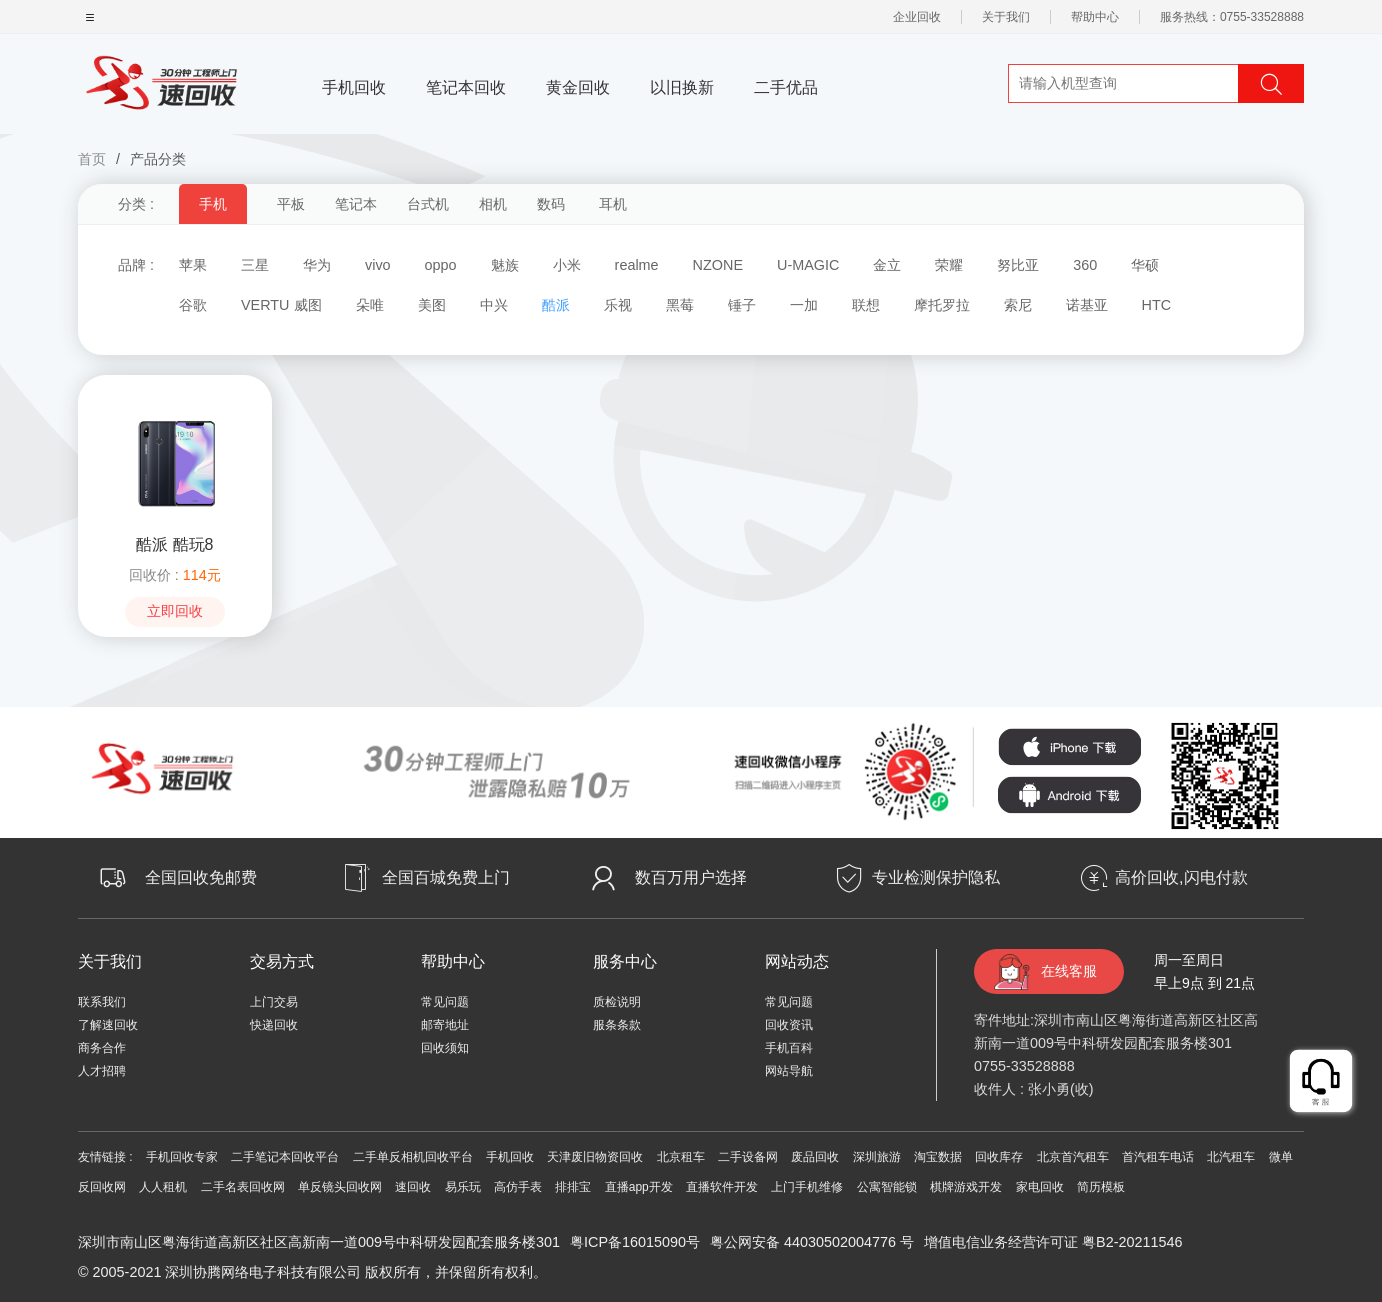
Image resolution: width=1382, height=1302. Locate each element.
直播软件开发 (722, 1187)
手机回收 (354, 87)
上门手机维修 (807, 1187)
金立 (887, 265)
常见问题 (445, 1002)
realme (637, 265)
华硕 (1145, 265)
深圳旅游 (877, 1157)
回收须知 (445, 1048)
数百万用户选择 (691, 877)
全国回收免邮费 (201, 877)
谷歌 (193, 305)
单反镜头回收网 (340, 1187)
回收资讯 (789, 1025)
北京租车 (681, 1157)
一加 (804, 305)
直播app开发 (639, 1187)
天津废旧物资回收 (595, 1157)
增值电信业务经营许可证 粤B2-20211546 (1053, 1242)
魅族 (505, 265)
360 (1085, 265)
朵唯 (370, 305)
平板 (291, 204)
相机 (493, 204)
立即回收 (175, 611)
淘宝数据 (938, 1157)
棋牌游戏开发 (966, 1187)
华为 (317, 265)
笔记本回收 (466, 87)
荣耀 (949, 265)
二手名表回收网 (243, 1187)
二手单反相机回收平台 (413, 1157)
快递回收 (274, 1025)
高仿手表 (518, 1187)
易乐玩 (463, 1187)
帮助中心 (1095, 17)
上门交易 (274, 1002)
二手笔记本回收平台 (285, 1157)
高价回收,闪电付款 (1181, 877)
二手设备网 (748, 1157)
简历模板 (1101, 1187)
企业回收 (917, 17)
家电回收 (1040, 1187)
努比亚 (1018, 265)
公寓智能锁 (887, 1187)
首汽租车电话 (1158, 1157)
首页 (92, 159)
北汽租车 (1231, 1157)
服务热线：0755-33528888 (1232, 17)
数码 (551, 204)
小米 (567, 265)
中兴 (494, 305)
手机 (213, 204)
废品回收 (815, 1157)
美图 (432, 305)
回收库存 (999, 1157)
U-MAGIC (808, 265)
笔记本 (356, 204)
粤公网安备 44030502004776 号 (812, 1242)
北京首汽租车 (1073, 1157)
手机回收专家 (182, 1157)
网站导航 (789, 1071)
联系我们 (102, 1002)
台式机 (428, 204)
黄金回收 (578, 87)
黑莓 (680, 305)
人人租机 (163, 1187)
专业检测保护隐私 (936, 877)
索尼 (1018, 305)
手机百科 (789, 1048)
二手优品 (786, 87)
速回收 (413, 1187)
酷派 (556, 305)
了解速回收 (108, 1025)
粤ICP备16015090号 (635, 1242)
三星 (255, 265)
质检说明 (617, 1002)
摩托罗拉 (942, 305)
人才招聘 (102, 1071)
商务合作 (102, 1048)
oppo (441, 265)
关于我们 (1006, 17)
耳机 (613, 204)
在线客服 (1069, 971)
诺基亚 (1087, 305)
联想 (866, 305)
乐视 (618, 305)
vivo (378, 265)
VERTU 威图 (281, 305)
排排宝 (573, 1187)
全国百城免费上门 (446, 877)
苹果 (193, 265)
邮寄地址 (445, 1025)
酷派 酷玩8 (174, 544)
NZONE (718, 265)
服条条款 (617, 1025)
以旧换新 (682, 87)
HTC (1157, 305)
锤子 (742, 305)
